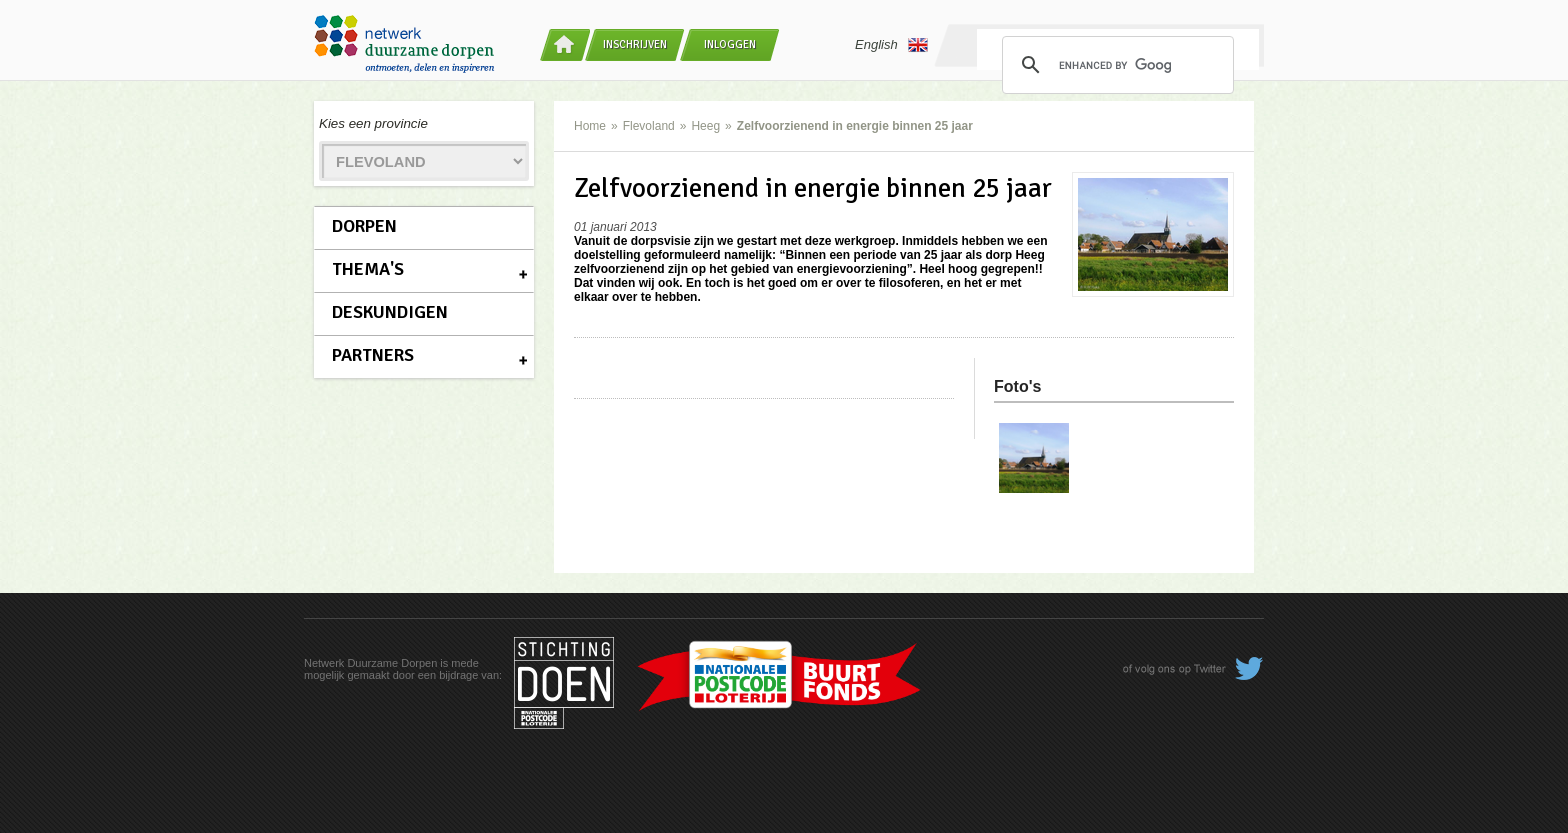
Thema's (368, 269)
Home (590, 126)
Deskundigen (390, 312)
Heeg (705, 126)
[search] (1115, 65)
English (891, 45)
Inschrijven (635, 44)
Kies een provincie (373, 123)
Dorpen (364, 226)
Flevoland (649, 126)
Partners (373, 355)
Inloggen (730, 44)
